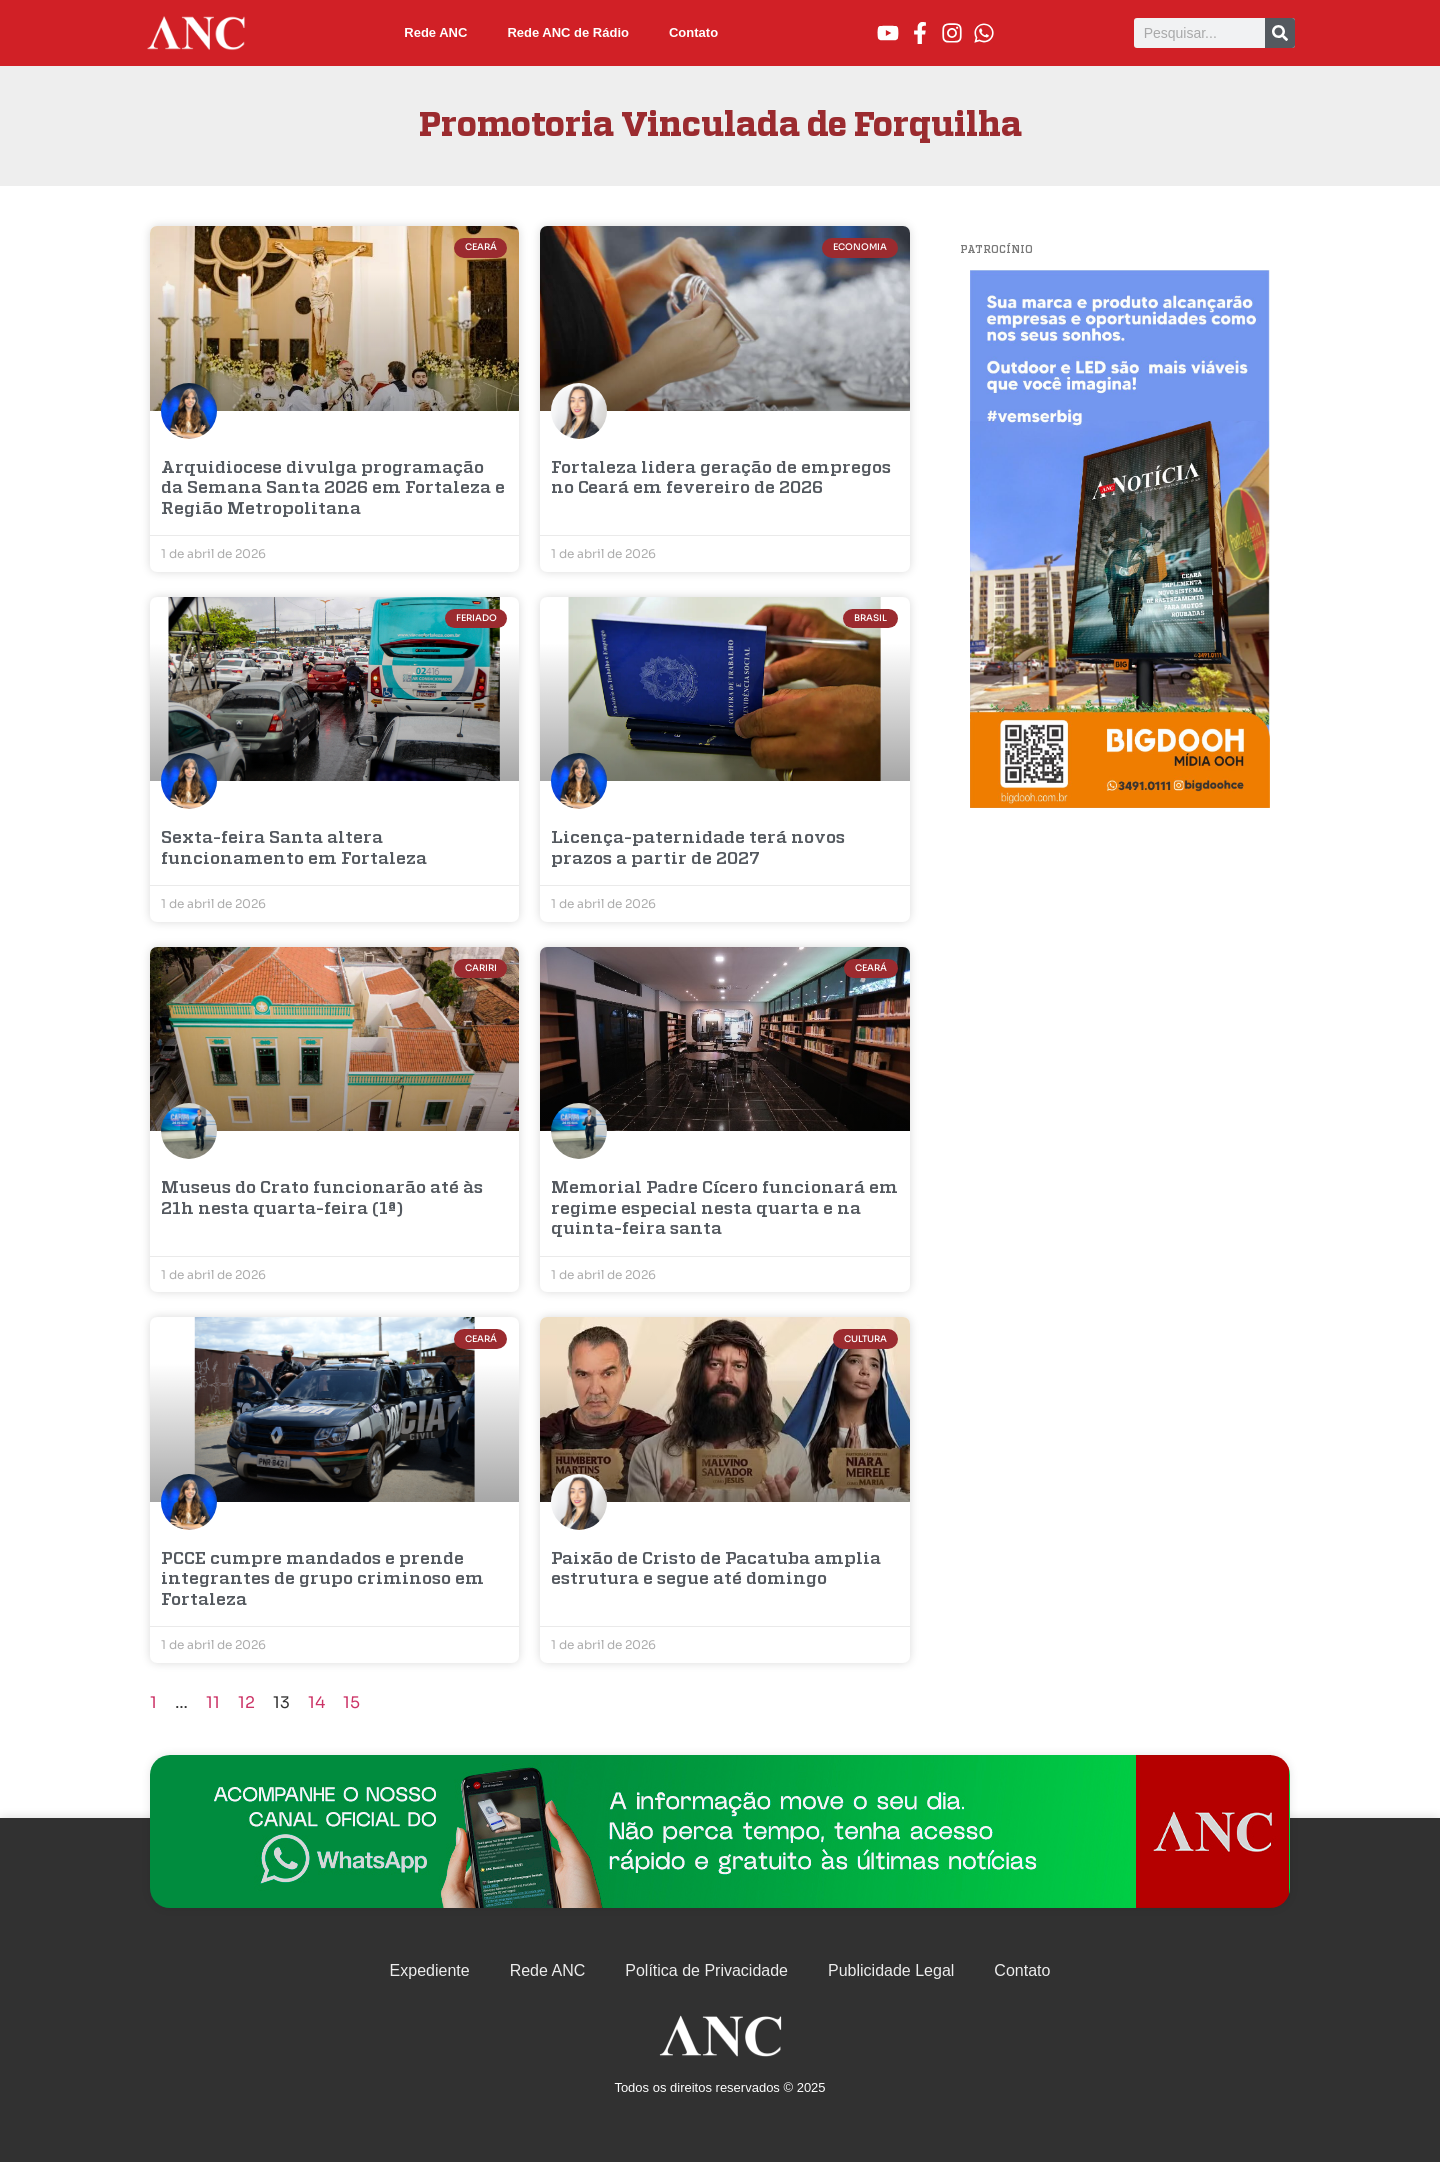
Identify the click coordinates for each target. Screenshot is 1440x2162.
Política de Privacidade (706, 1970)
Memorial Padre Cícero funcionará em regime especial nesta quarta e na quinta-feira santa (724, 1209)
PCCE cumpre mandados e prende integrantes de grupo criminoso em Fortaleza (322, 1580)
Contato (693, 32)
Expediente (430, 1970)
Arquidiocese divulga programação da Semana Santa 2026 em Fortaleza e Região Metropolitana (333, 489)
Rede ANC (435, 32)
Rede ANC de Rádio (568, 32)
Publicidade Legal (891, 1970)
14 (316, 1702)
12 (246, 1702)
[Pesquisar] (1280, 33)
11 (213, 1702)
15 (351, 1702)
